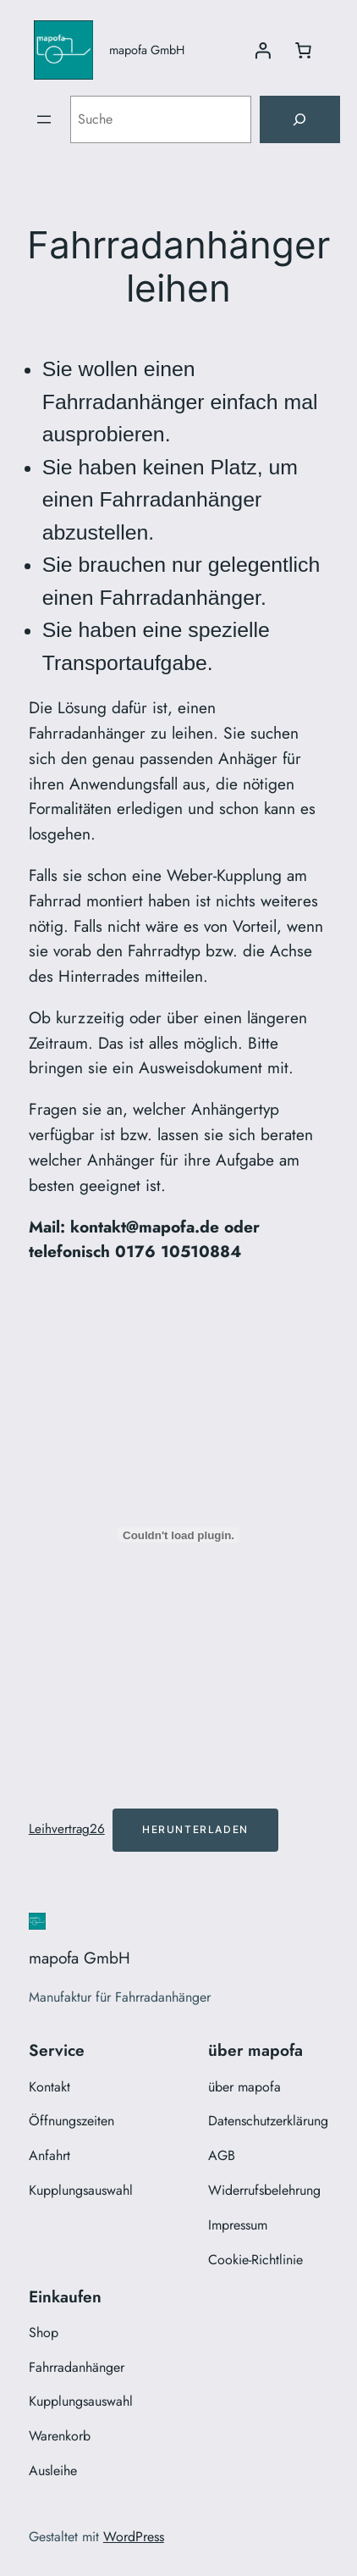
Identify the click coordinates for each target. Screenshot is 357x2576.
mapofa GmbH (146, 49)
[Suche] (299, 119)
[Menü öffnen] (44, 119)
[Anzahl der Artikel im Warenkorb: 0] (303, 50)
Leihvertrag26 (67, 1829)
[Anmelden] (262, 50)
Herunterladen (195, 1829)
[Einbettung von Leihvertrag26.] (179, 1535)
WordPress (133, 2536)
